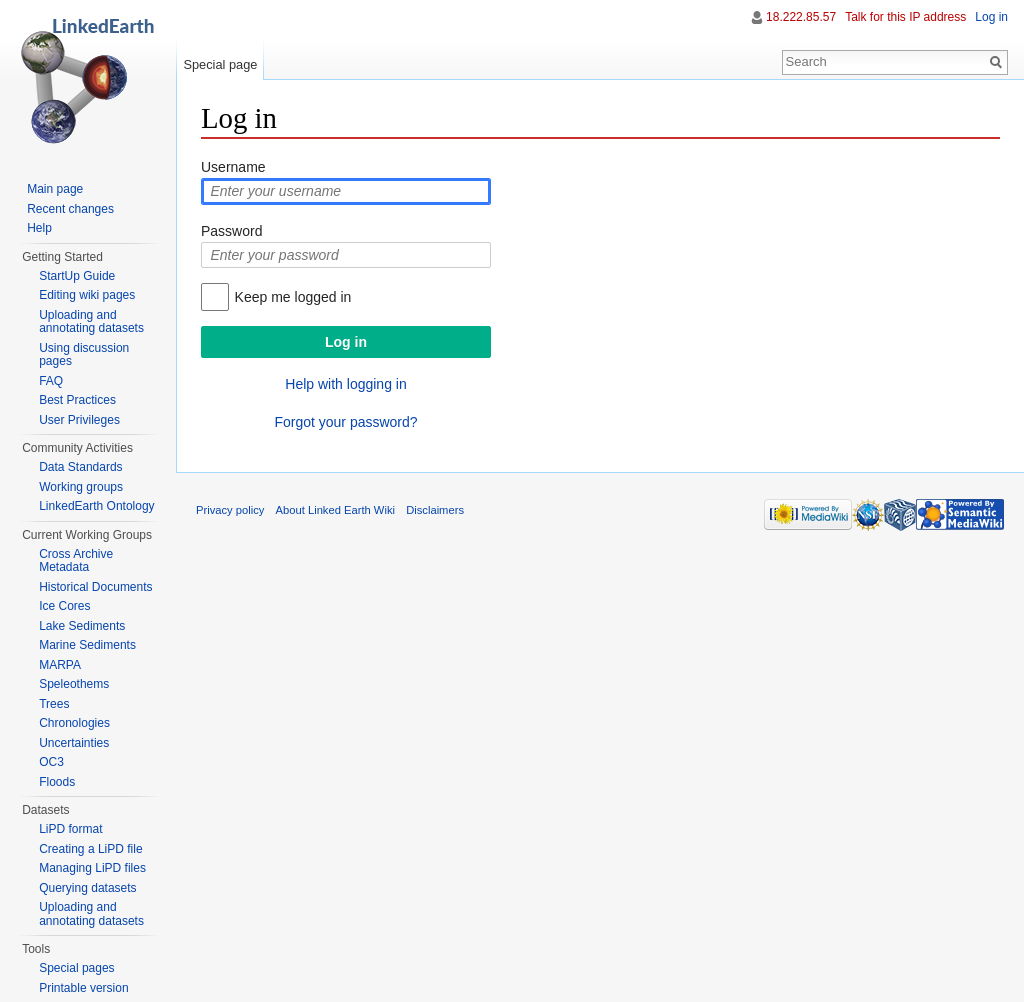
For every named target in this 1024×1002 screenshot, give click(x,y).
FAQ (51, 381)
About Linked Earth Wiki (335, 510)
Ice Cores (64, 606)
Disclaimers (435, 510)
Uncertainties (74, 743)
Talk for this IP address (905, 17)
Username (233, 167)
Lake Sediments (82, 626)
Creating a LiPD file (90, 849)
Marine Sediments (87, 645)
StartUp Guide (77, 276)
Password (231, 231)
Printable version (83, 988)
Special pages (76, 968)
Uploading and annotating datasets (91, 322)
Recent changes (70, 209)
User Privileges (79, 420)
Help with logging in (345, 384)
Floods (57, 782)
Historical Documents (95, 587)
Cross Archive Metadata (76, 561)
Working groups (81, 487)
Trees (54, 704)
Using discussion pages (84, 355)
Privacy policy (230, 510)
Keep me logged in (293, 297)
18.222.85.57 (801, 17)
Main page (55, 189)
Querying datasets (87, 888)
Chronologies (74, 723)
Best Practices (77, 400)
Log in (991, 17)
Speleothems (74, 684)
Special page (220, 64)
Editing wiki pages (87, 295)
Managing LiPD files (92, 868)
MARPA (60, 665)
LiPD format (70, 829)
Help (39, 228)
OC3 (51, 762)
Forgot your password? (345, 422)
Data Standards (80, 467)
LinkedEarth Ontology (96, 506)
